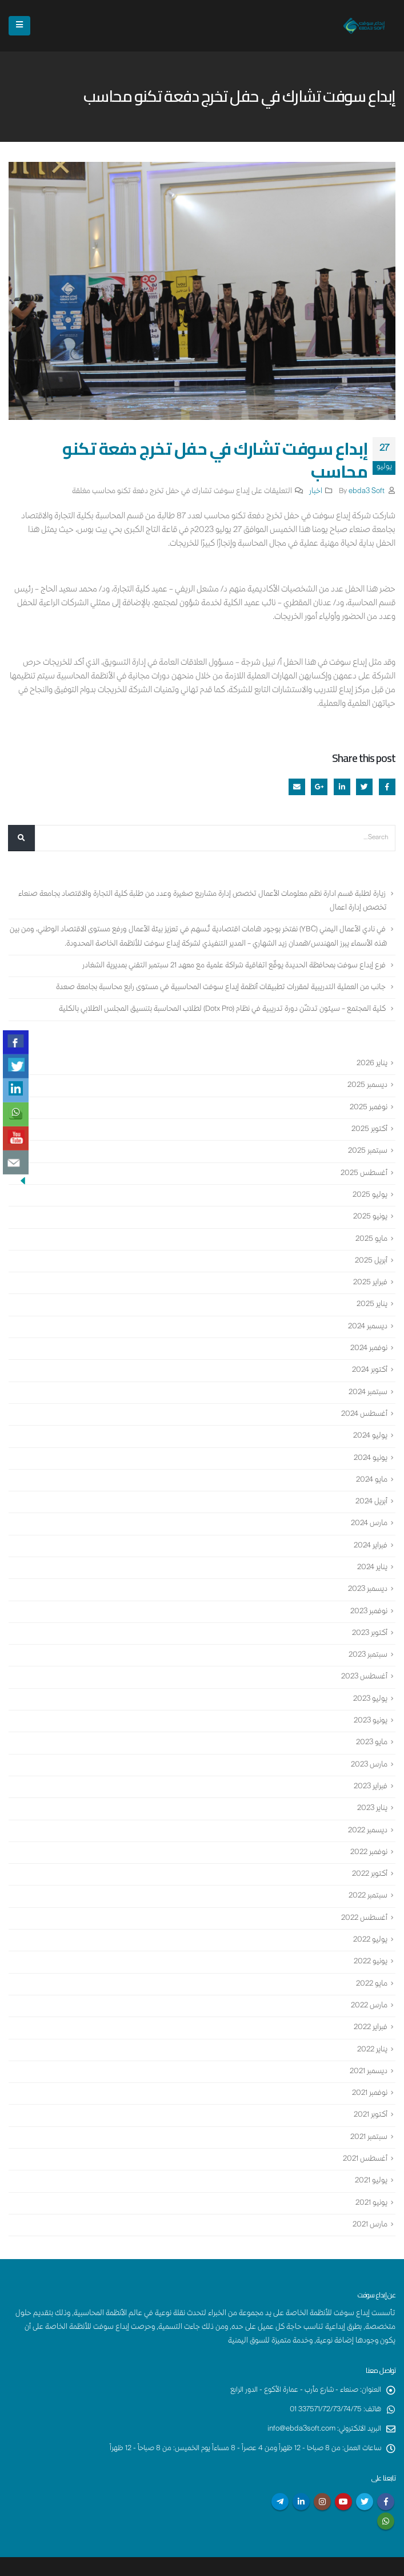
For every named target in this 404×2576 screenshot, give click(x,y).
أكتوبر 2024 (368, 1360)
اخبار (315, 491)
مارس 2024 (368, 1510)
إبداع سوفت (358, 2563)
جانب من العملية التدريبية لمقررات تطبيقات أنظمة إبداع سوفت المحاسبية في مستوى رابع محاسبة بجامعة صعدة (218, 986)
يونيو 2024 (370, 1446)
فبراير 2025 (369, 1275)
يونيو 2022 (369, 1937)
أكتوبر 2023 (368, 1617)
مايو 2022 (370, 1959)
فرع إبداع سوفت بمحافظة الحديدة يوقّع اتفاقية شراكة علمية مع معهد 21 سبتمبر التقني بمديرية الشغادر (231, 964)
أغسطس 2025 (362, 1168)
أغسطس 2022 (362, 1895)
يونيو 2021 (370, 2172)
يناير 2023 (371, 1788)
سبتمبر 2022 (366, 1873)
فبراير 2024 (370, 1531)
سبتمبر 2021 (368, 2108)
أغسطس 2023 (362, 1659)
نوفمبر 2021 (368, 2066)
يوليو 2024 (369, 1424)
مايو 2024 (371, 1467)
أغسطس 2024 (363, 1403)
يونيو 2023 (369, 1702)
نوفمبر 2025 (367, 1104)
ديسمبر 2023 (366, 1574)
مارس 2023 (368, 1745)
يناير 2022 (371, 2023)
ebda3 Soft (367, 491)
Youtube (343, 2470)
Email (297, 787)
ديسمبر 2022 (366, 1809)
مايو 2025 (370, 1232)
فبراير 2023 (369, 1766)
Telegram (280, 2470)
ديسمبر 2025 (366, 1082)
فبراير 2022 (369, 2001)
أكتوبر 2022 (368, 1852)
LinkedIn (342, 787)
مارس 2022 (368, 1980)
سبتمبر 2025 (366, 1146)
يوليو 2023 (369, 1681)
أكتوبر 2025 (368, 1125)
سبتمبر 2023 (366, 1638)
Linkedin (301, 2470)
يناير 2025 (371, 1296)
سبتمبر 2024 (367, 1382)
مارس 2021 (369, 2194)
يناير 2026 (371, 1061)
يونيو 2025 (369, 1211)
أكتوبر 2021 (369, 2087)
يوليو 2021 (370, 2151)
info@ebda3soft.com (299, 2398)
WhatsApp (385, 2490)
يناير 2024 (371, 1553)
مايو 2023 (370, 1724)
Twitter (364, 787)
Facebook (387, 787)
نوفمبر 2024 (368, 1339)
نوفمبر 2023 (367, 1595)
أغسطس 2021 (364, 2130)
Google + (319, 787)
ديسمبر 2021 (367, 2044)
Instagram (322, 2470)
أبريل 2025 (370, 1253)
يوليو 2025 (369, 1189)
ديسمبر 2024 (366, 1317)
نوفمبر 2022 (367, 1830)
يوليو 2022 (369, 1916)
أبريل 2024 (370, 1488)
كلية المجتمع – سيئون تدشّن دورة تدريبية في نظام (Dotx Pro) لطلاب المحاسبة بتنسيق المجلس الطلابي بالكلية (220, 1007)
